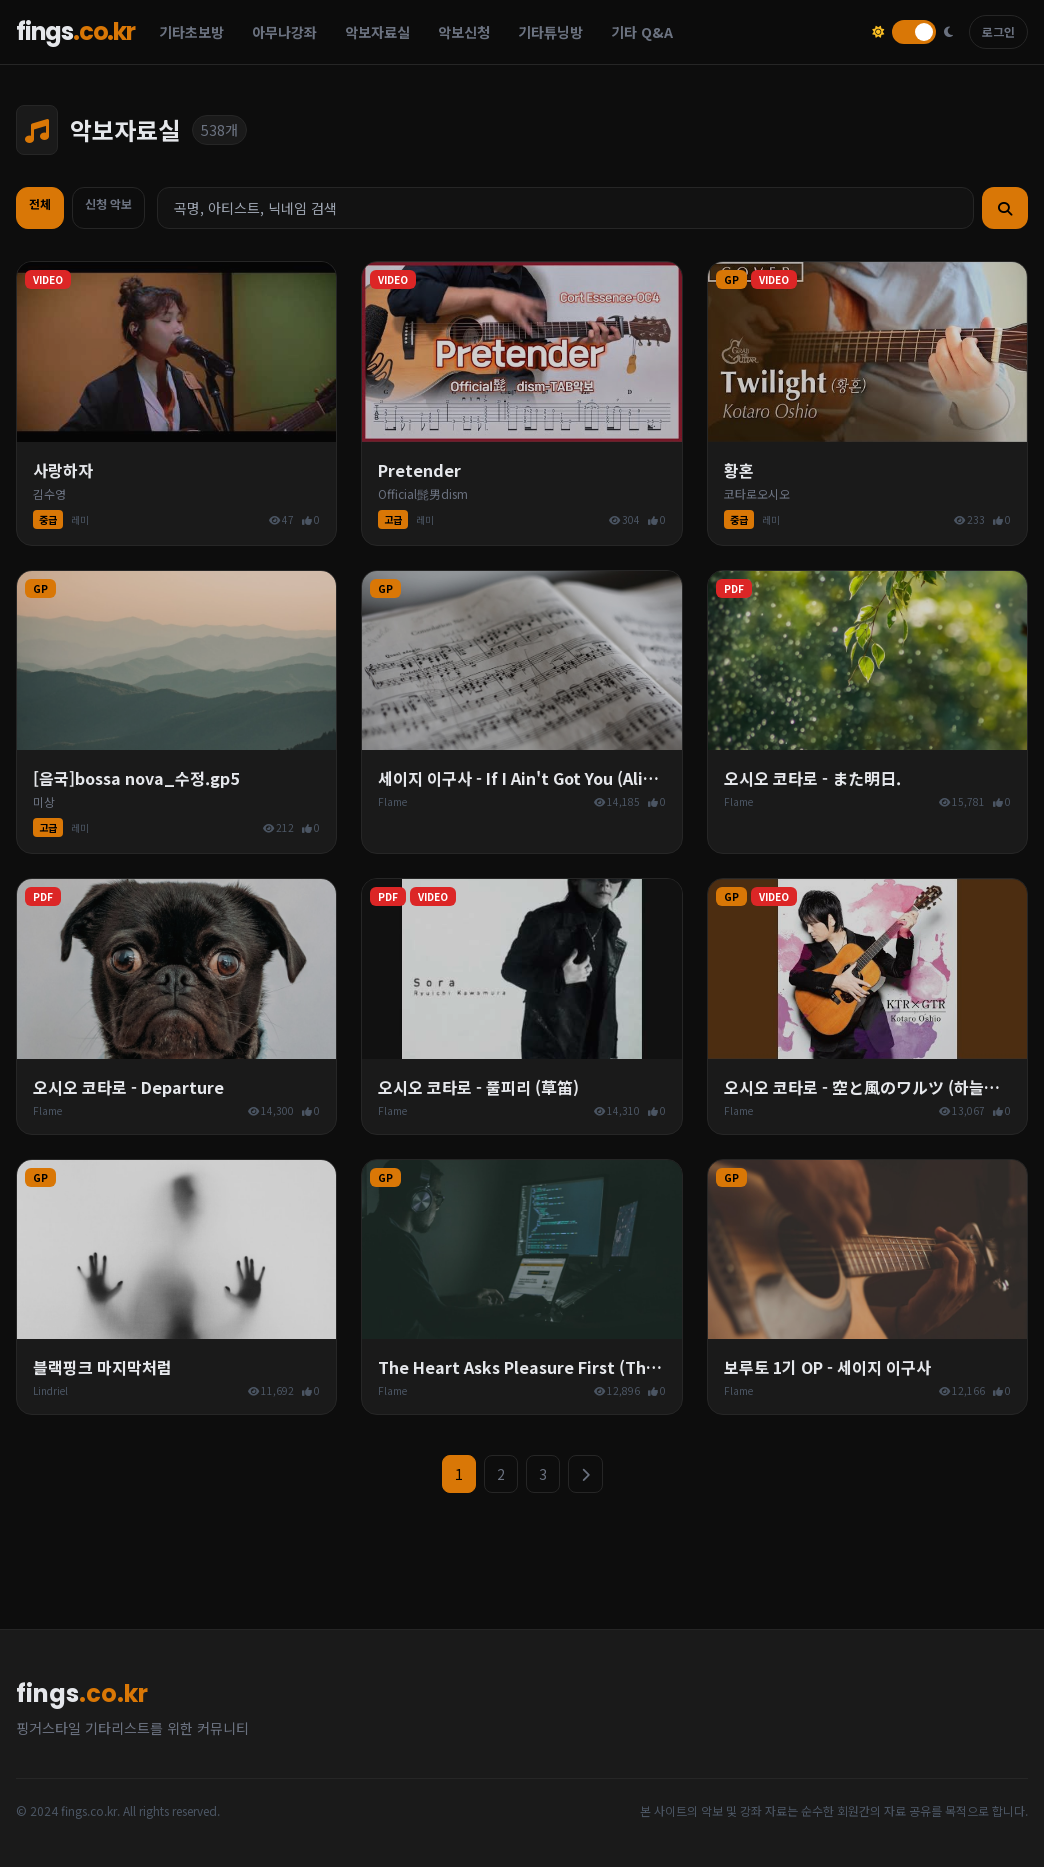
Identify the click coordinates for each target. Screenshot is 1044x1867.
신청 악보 (108, 203)
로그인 (998, 31)
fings (75, 32)
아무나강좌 (284, 32)
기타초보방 (191, 32)
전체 (40, 203)
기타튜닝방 (550, 32)
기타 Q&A (642, 32)
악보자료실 (377, 32)
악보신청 (464, 32)
